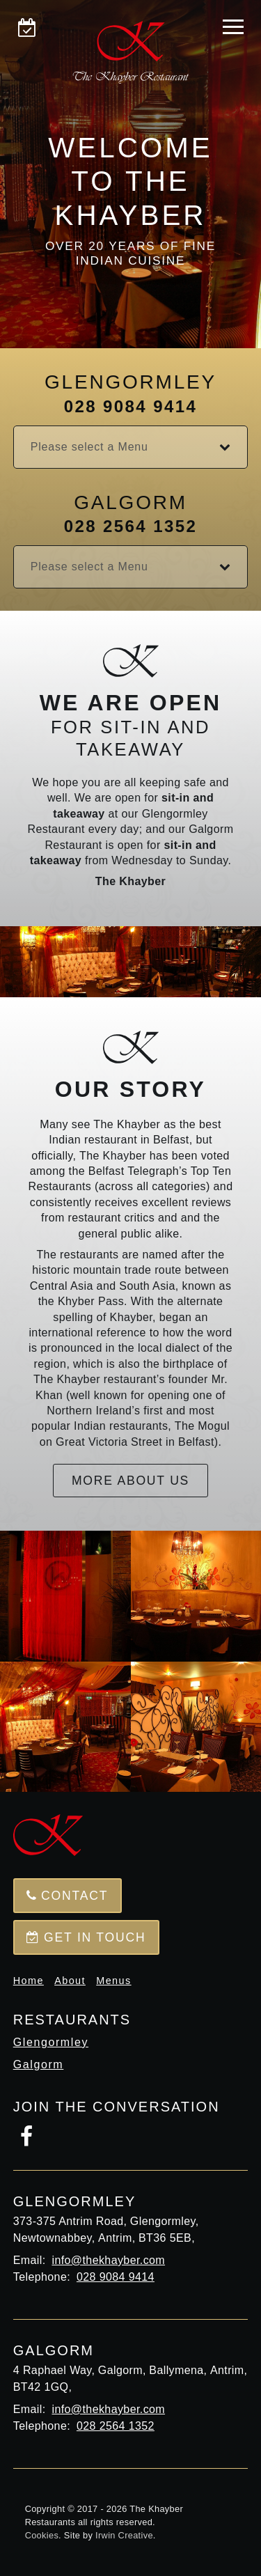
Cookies (41, 2535)
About (70, 1980)
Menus (113, 1980)
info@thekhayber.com (108, 2260)
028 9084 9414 (130, 406)
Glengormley (50, 2042)
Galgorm (38, 2064)
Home (28, 1980)
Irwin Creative (124, 2535)
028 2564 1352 (130, 526)
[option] (130, 174)
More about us (130, 1481)
